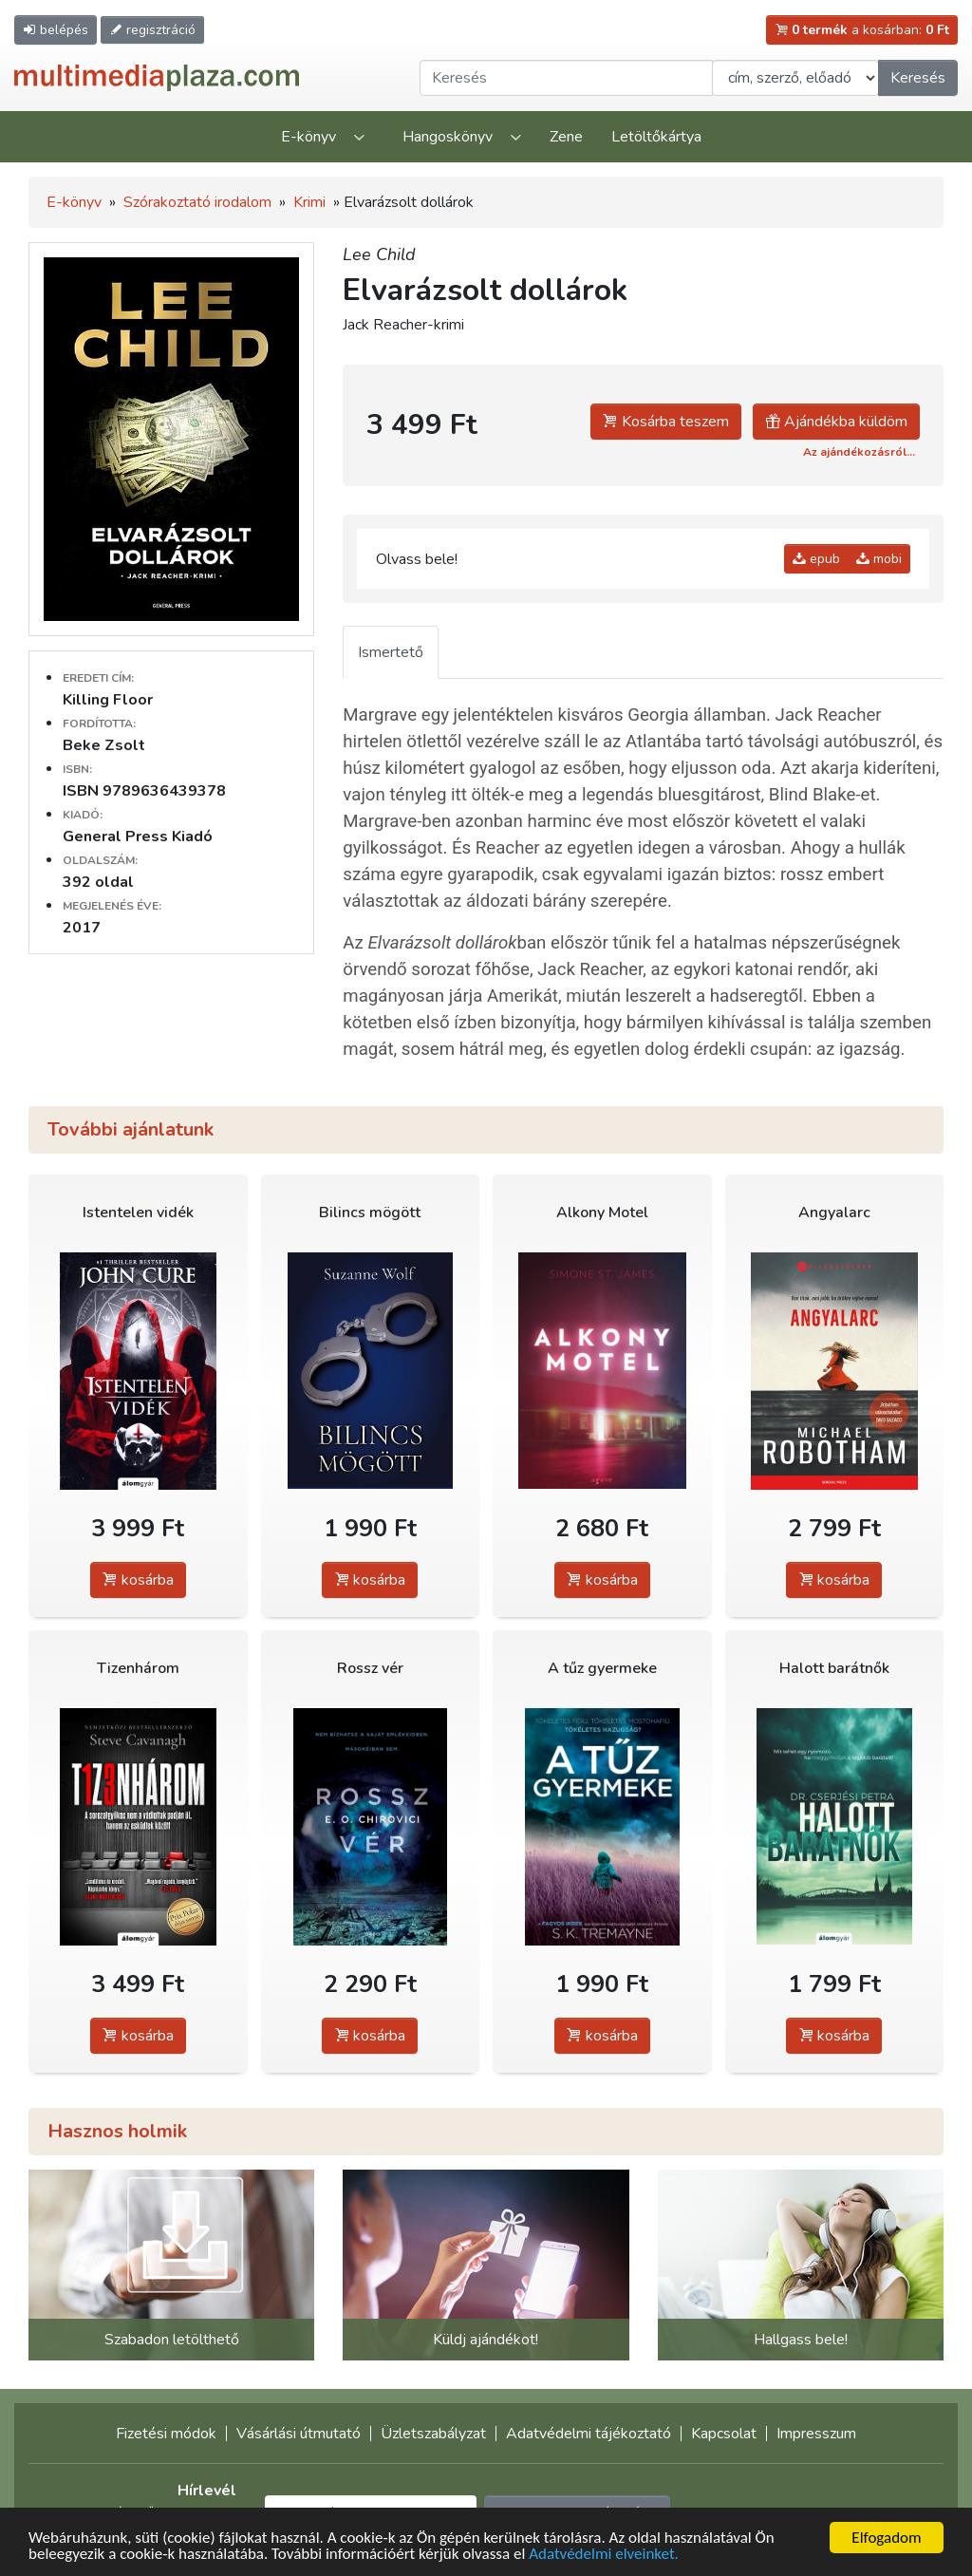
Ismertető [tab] (390, 652)
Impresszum (816, 2433)
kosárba (138, 1580)
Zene (566, 136)
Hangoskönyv (447, 136)
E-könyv (308, 136)
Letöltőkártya (656, 136)
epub (816, 559)
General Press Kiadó (138, 836)
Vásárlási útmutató (298, 2433)
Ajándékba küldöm (836, 421)
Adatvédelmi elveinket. (604, 2555)
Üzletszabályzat (433, 2433)
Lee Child (379, 254)
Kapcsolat (724, 2433)
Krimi (309, 202)
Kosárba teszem (666, 421)
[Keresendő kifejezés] (566, 78)
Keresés (917, 77)
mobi (879, 559)
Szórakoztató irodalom (197, 202)
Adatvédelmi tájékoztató (588, 2433)
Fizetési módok (166, 2433)
